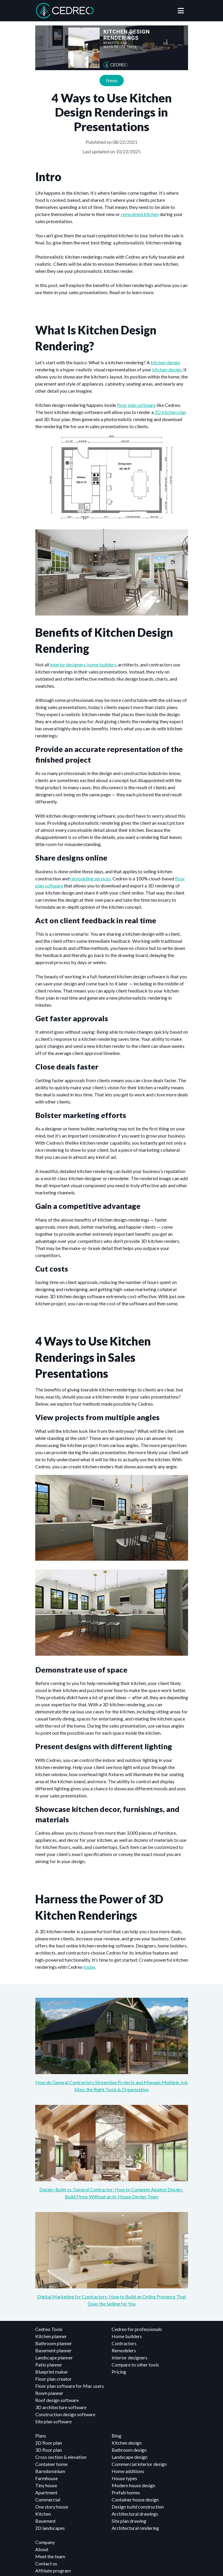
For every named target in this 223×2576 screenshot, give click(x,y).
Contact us (46, 2563)
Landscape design (129, 2457)
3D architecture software (60, 2407)
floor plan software (136, 405)
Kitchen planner (51, 2336)
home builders (101, 664)
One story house (51, 2506)
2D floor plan (48, 2442)
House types (124, 2478)
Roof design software (57, 2400)
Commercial (47, 2499)
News (112, 80)
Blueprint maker (51, 2371)
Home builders (127, 2336)
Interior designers (129, 2357)
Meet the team (50, 2556)
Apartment (46, 2492)
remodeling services (90, 878)
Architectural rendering (135, 2528)
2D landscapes (50, 2528)
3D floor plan (48, 2450)
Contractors (124, 2343)
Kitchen (43, 2514)
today (89, 1967)
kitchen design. (167, 369)
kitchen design (165, 362)
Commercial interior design (139, 2464)
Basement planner (53, 2350)
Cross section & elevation (60, 2457)
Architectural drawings (135, 2514)
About (41, 2549)
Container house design (135, 2499)
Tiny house (46, 2485)
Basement (45, 2521)
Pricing (119, 2371)
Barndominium (50, 2471)
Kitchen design (127, 2442)
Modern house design (133, 2485)
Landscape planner (54, 2357)
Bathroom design (129, 2450)
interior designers (68, 664)
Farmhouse (46, 2478)
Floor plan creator (53, 2379)
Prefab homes (126, 2492)
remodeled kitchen (140, 214)
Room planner (49, 2393)
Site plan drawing (129, 2521)
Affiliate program (53, 2570)
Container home (51, 2464)
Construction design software (65, 2414)
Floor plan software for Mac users (69, 2386)
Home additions (128, 2471)
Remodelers (124, 2350)
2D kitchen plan (170, 412)
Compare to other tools (135, 2364)
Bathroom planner (53, 2343)
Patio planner (48, 2364)
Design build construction (138, 2506)
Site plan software (53, 2421)
